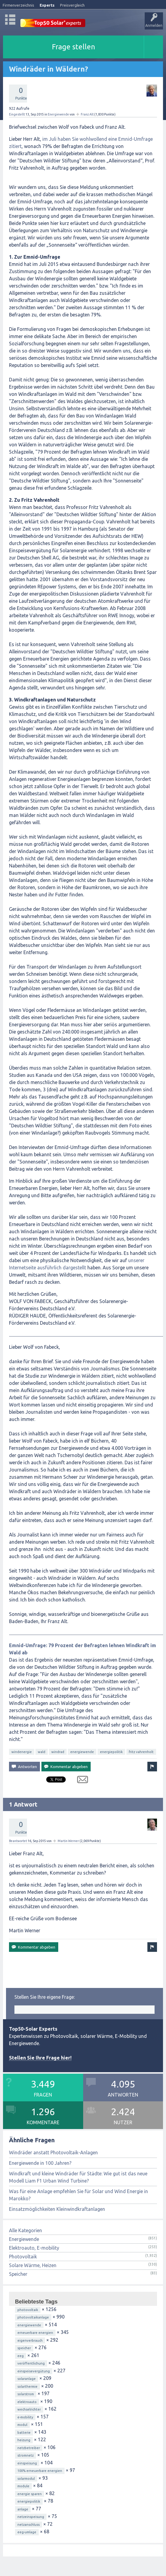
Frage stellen (73, 47)
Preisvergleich (72, 5)
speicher (24, 2348)
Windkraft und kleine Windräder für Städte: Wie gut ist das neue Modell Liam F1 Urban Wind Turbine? (78, 2177)
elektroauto (27, 2402)
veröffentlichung (31, 2363)
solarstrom (25, 2394)
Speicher (18, 2274)
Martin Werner (68, 1841)
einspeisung (27, 2463)
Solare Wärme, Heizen (32, 2265)
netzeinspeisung (30, 2517)
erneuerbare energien (35, 2332)
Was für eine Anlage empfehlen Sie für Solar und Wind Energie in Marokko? (78, 2195)
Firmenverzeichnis (18, 5)
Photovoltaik (23, 2256)
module (23, 2486)
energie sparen (29, 2494)
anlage (22, 2509)
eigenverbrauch (30, 2340)
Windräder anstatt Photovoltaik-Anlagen (53, 2152)
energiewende (82, 1752)
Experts (47, 5)
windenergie (21, 1752)
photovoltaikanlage (33, 2317)
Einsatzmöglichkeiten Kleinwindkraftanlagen (57, 2209)
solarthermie (27, 2386)
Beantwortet (18, 1841)
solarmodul (26, 2478)
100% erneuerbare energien (39, 2471)
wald (41, 1752)
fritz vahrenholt (141, 1752)
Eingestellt (17, 114)
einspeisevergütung (33, 2371)
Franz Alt (87, 114)
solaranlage (26, 2378)
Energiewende (58, 114)
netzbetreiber (28, 2448)
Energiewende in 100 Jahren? (40, 2163)
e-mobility (25, 2417)
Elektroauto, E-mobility (34, 2248)
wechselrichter (29, 2409)
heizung (23, 2440)
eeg (20, 2356)
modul (22, 2425)
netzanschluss (28, 2524)
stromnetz (25, 2455)
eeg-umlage (26, 2532)
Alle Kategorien (25, 2230)
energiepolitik (111, 1752)
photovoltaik (27, 2310)
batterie (24, 2432)
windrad (57, 1752)
